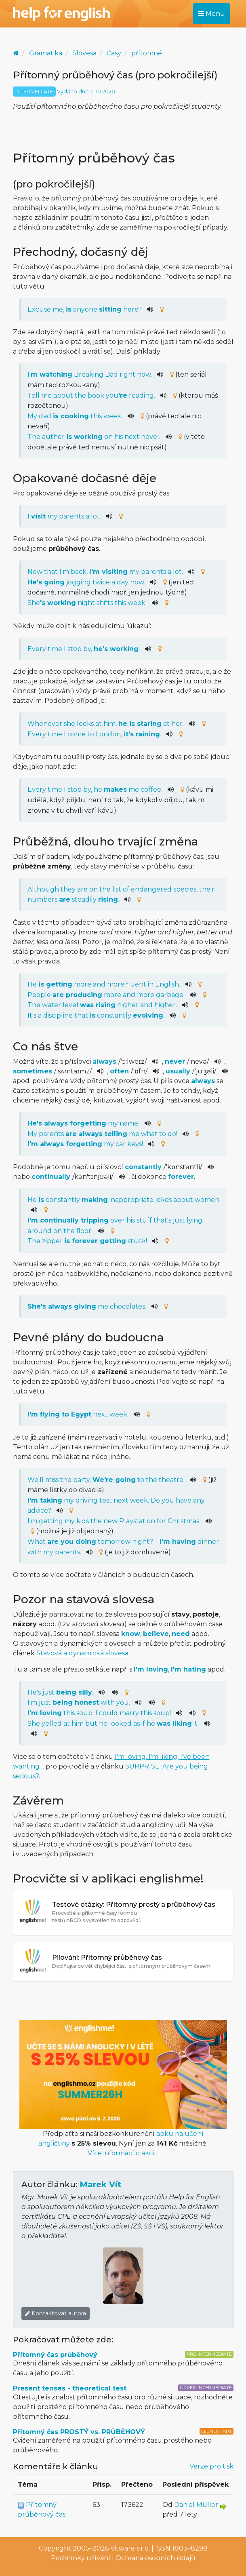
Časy (114, 53)
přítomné (146, 53)
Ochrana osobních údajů (156, 2558)
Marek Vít (100, 2184)
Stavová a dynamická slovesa (82, 1653)
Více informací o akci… (123, 2153)
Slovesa (84, 53)
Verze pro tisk (211, 2466)
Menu (211, 13)
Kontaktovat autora (55, 2313)
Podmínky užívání (80, 2558)
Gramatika (45, 53)
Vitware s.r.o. (130, 2548)
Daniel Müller (196, 2505)
